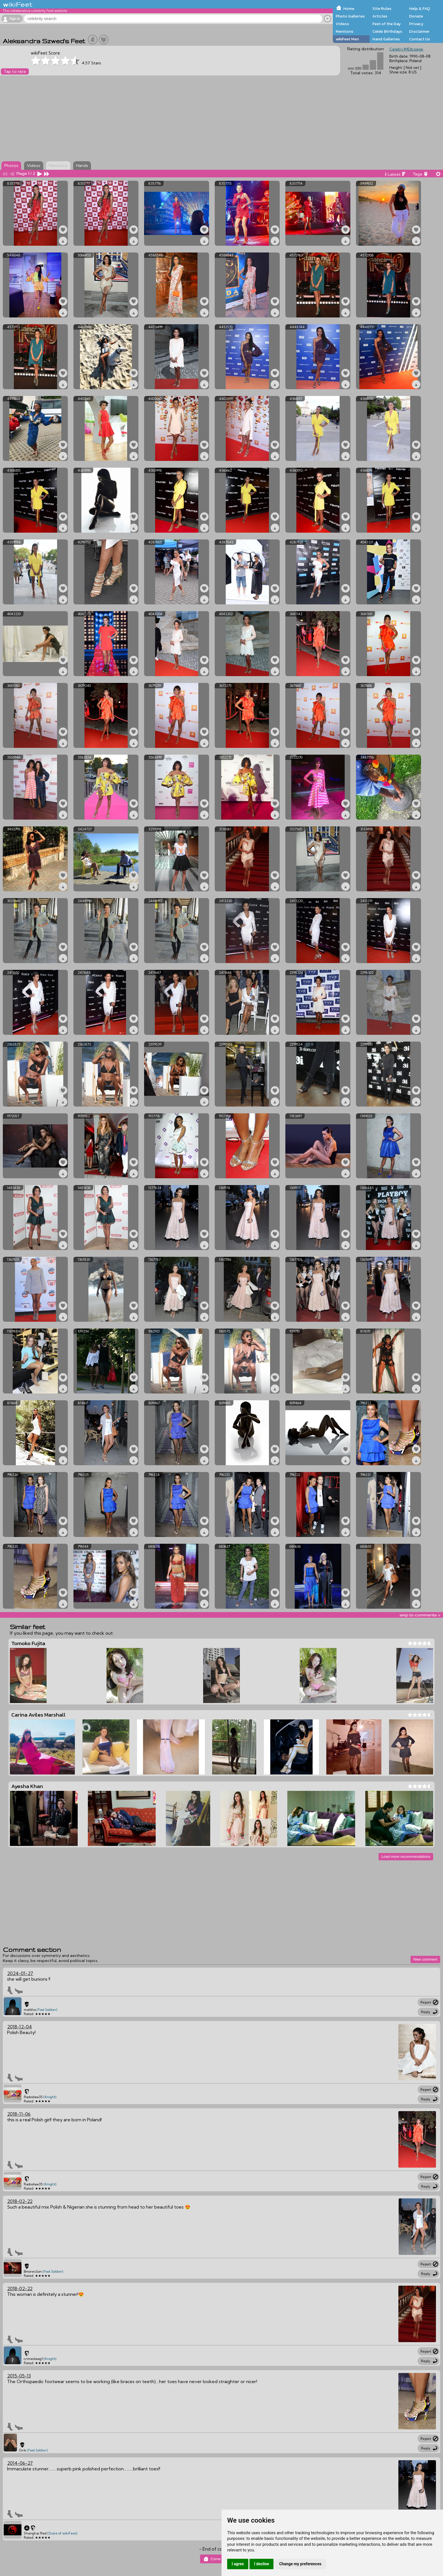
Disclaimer (419, 31)
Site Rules (381, 8)
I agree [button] (238, 2564)
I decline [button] (261, 2564)
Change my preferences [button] (300, 2564)
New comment (425, 1959)
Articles (379, 16)
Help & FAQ (419, 8)
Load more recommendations (405, 1856)
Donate (416, 16)
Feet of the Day (386, 24)
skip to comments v (419, 1615)
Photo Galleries (350, 16)
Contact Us (419, 39)
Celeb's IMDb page (406, 49)
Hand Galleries (386, 39)
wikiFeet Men (347, 39)
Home (348, 8)
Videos (342, 24)
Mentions (344, 31)
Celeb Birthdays (387, 31)
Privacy (416, 24)
